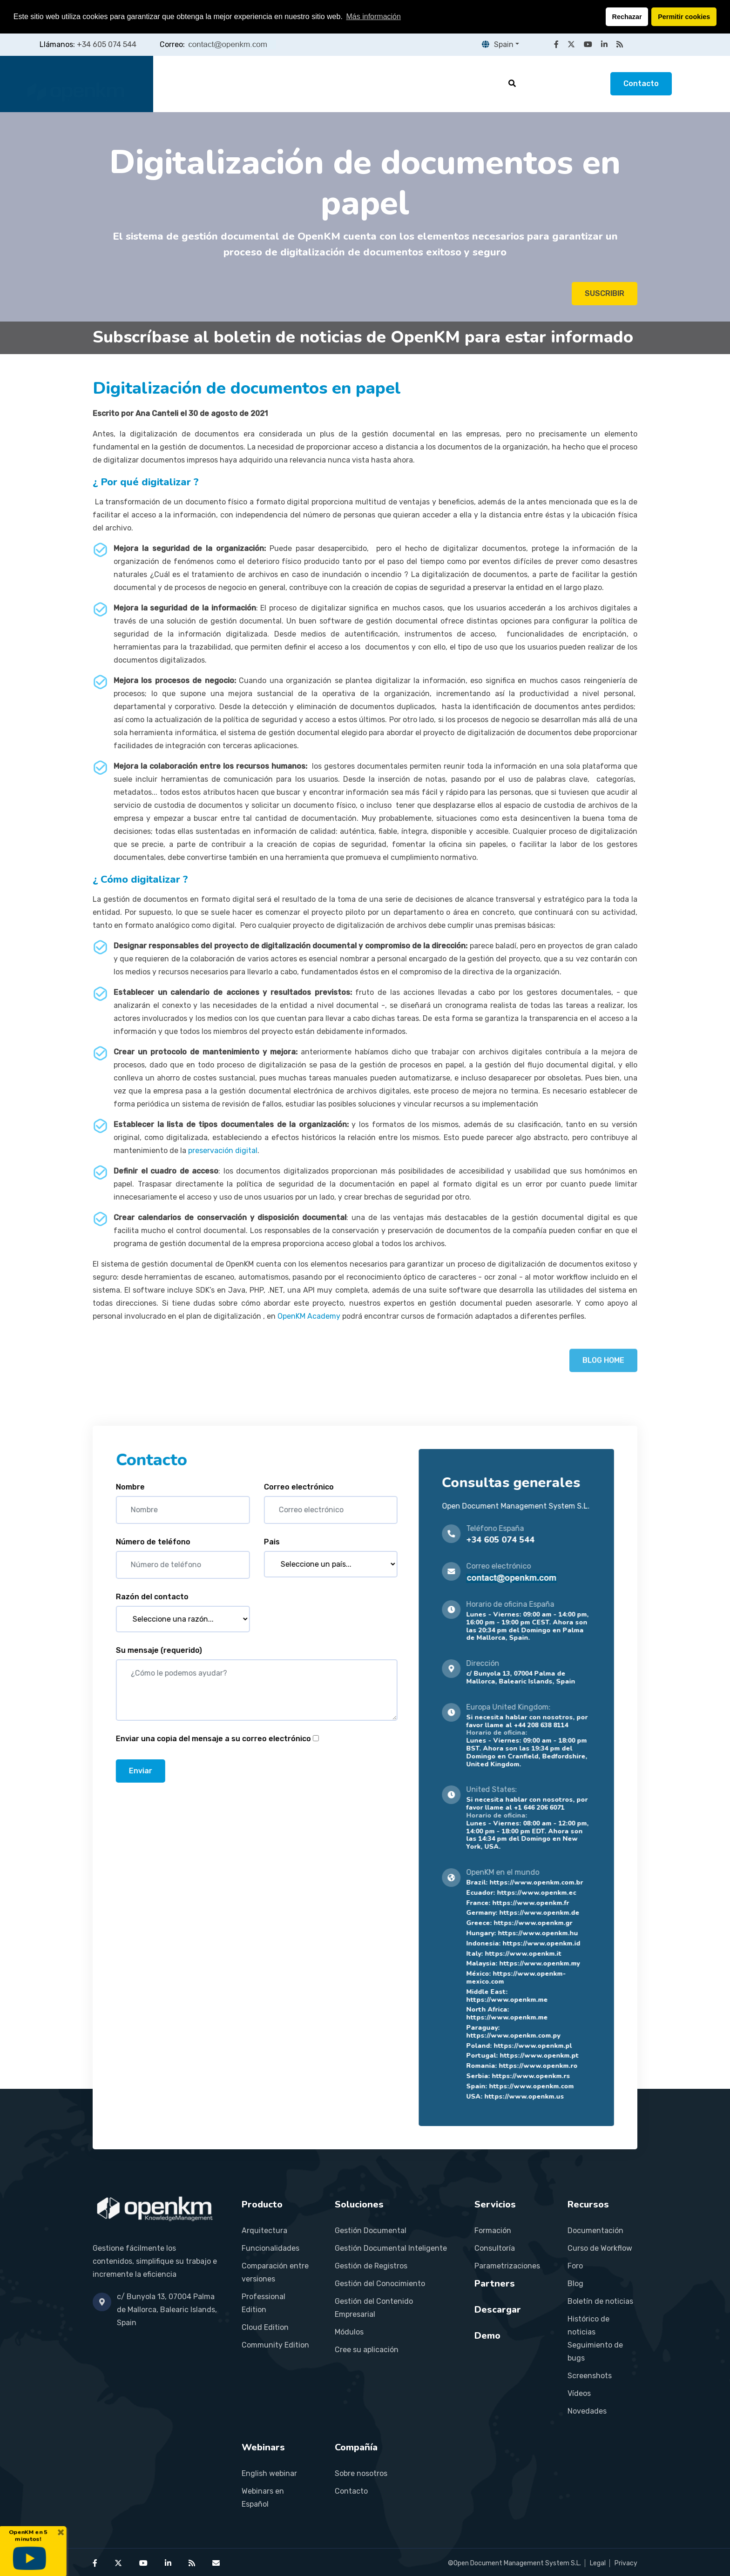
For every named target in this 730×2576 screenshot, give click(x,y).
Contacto (641, 83)
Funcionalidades (270, 2248)
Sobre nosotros (361, 2473)
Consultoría (494, 2248)
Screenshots (590, 2375)
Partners (410, 83)
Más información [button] (373, 16)
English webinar (269, 2473)
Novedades (587, 2411)
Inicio (181, 83)
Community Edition (275, 2345)
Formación (492, 2230)
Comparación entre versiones (275, 2272)
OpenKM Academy (308, 1316)
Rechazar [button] (627, 16)
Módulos (349, 2332)
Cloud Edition (265, 2327)
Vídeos (579, 2393)
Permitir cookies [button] (684, 16)
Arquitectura (264, 2230)
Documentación (595, 2230)
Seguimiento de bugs (595, 2351)
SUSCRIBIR (604, 293)
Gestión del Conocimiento (380, 2283)
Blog (575, 2283)
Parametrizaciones (507, 2265)
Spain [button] (498, 44)
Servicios (353, 83)
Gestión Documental (370, 2230)
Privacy (626, 2563)
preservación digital (222, 1150)
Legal (598, 2563)
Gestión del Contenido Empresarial (374, 2308)
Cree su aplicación (367, 2349)
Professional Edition (263, 2303)
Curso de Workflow (600, 2248)
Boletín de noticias (600, 2301)
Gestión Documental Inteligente (391, 2248)
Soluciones (292, 83)
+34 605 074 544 (106, 44)
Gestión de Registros (371, 2265)
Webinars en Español (263, 2498)
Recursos (467, 83)
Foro (575, 2265)
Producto (231, 83)
